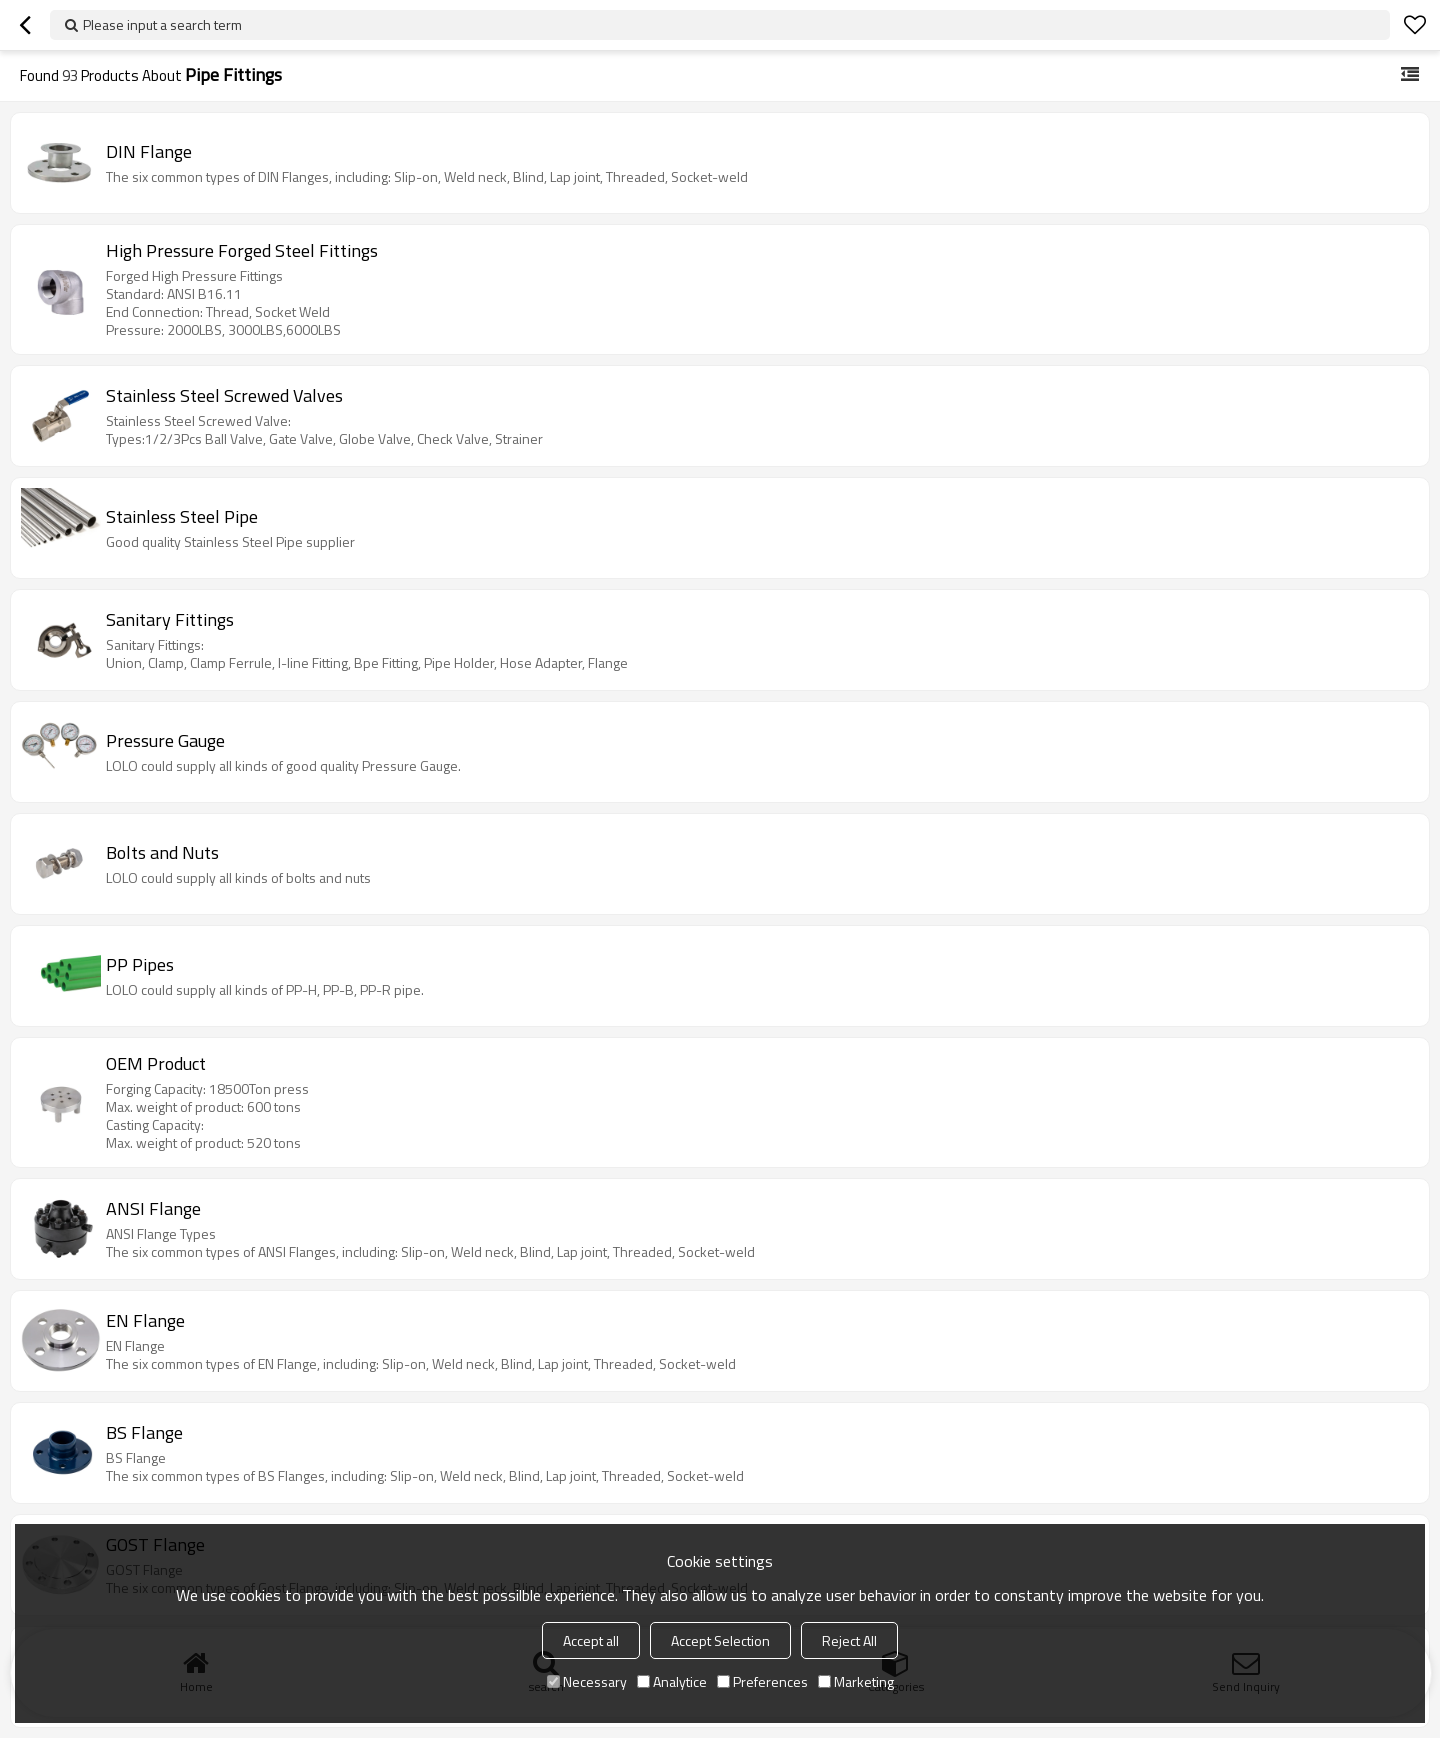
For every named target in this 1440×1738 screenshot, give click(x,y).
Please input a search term (162, 24)
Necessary (587, 1681)
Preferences (762, 1681)
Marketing (856, 1681)
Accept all (591, 1640)
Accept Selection (720, 1640)
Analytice (672, 1681)
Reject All (849, 1640)
